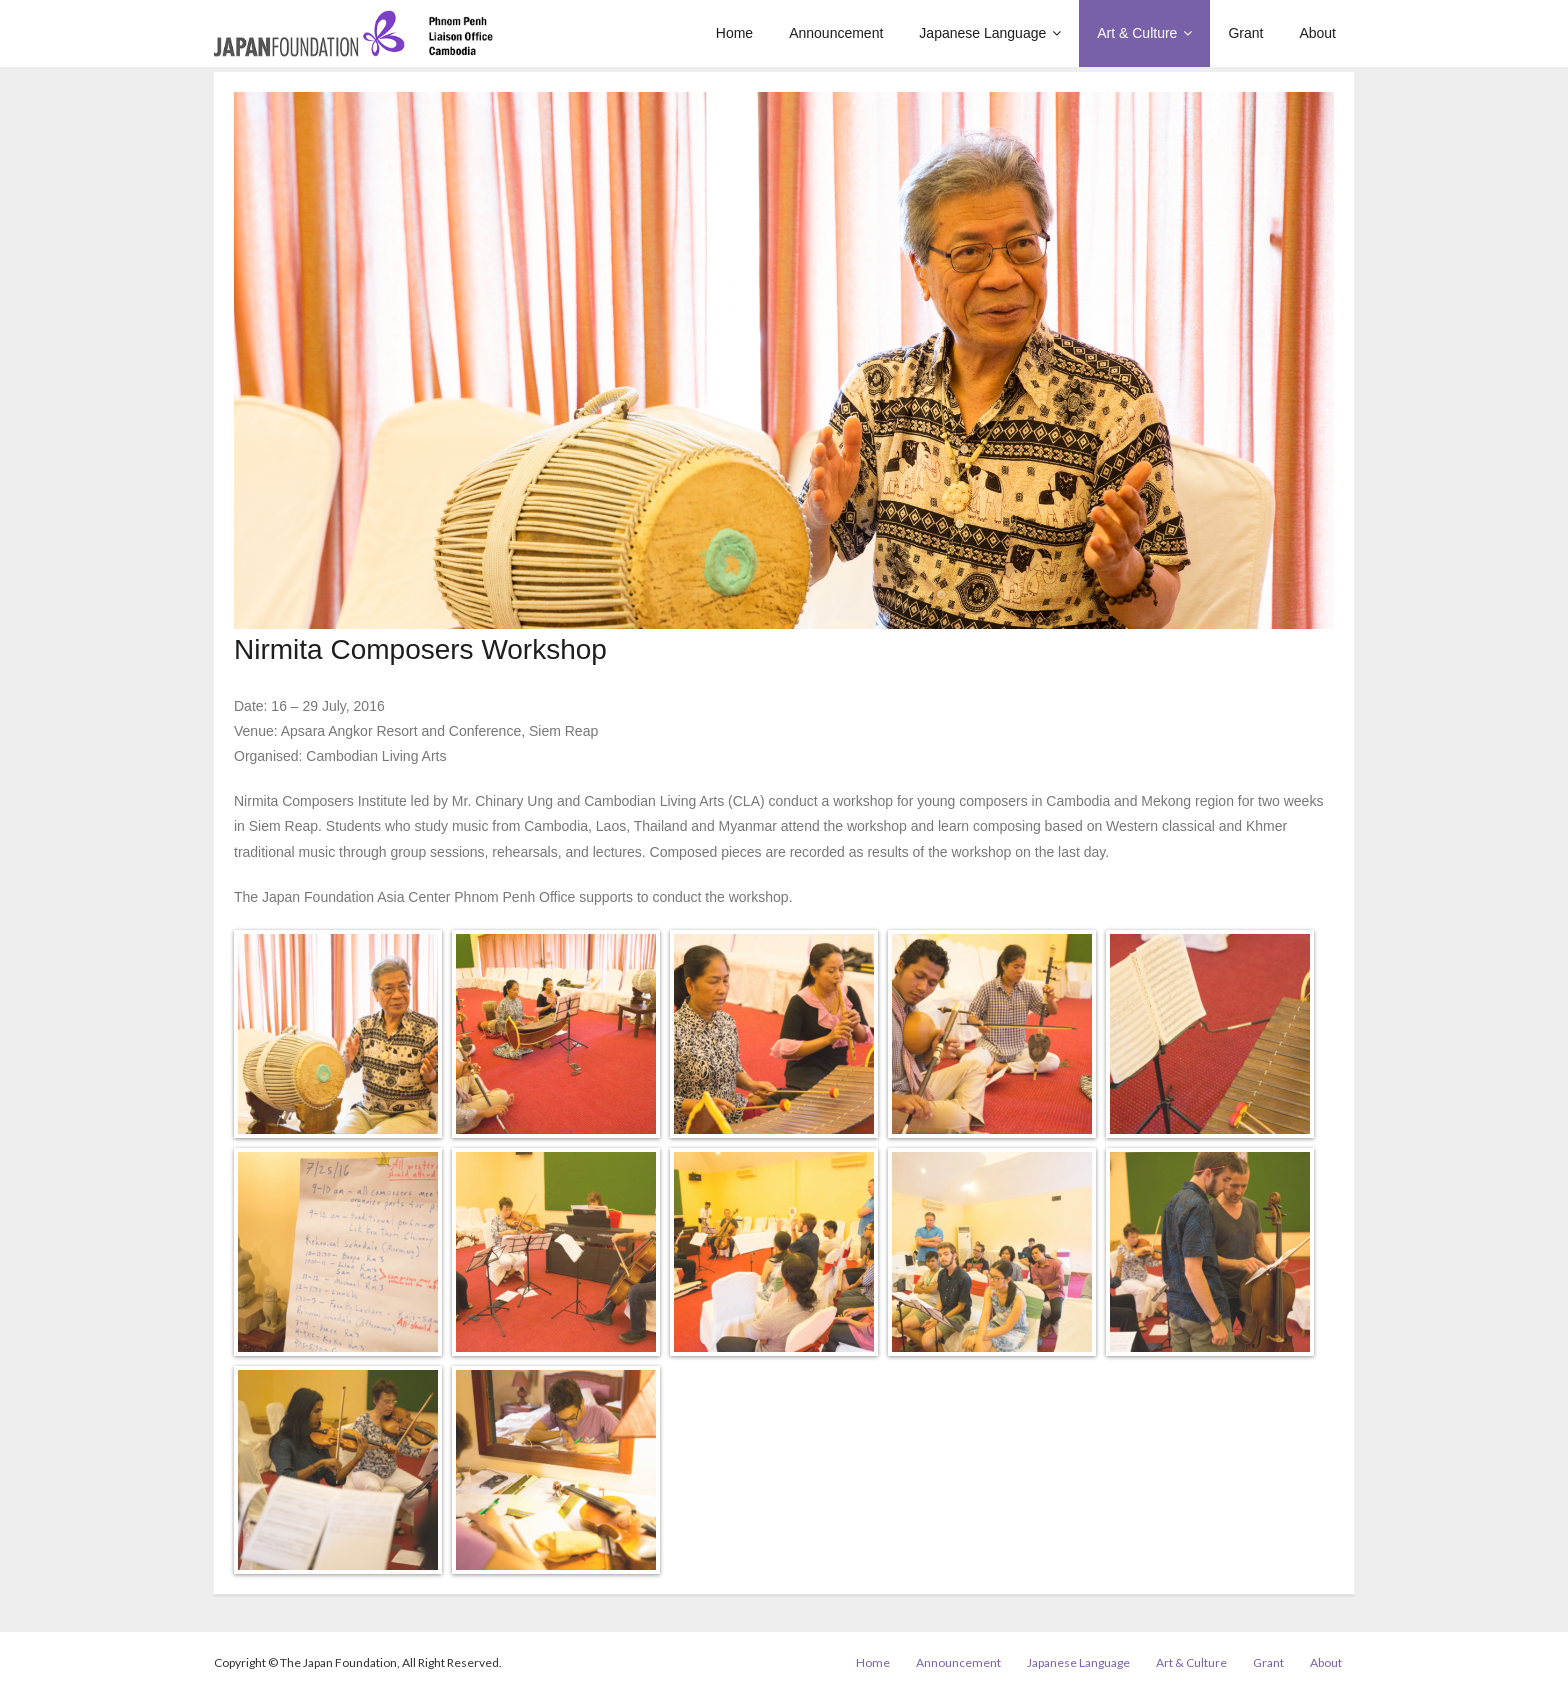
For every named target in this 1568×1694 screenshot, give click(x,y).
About (1326, 1662)
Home (873, 1662)
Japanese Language (1078, 1662)
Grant (1268, 1662)
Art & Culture (1191, 1662)
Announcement (958, 1662)
